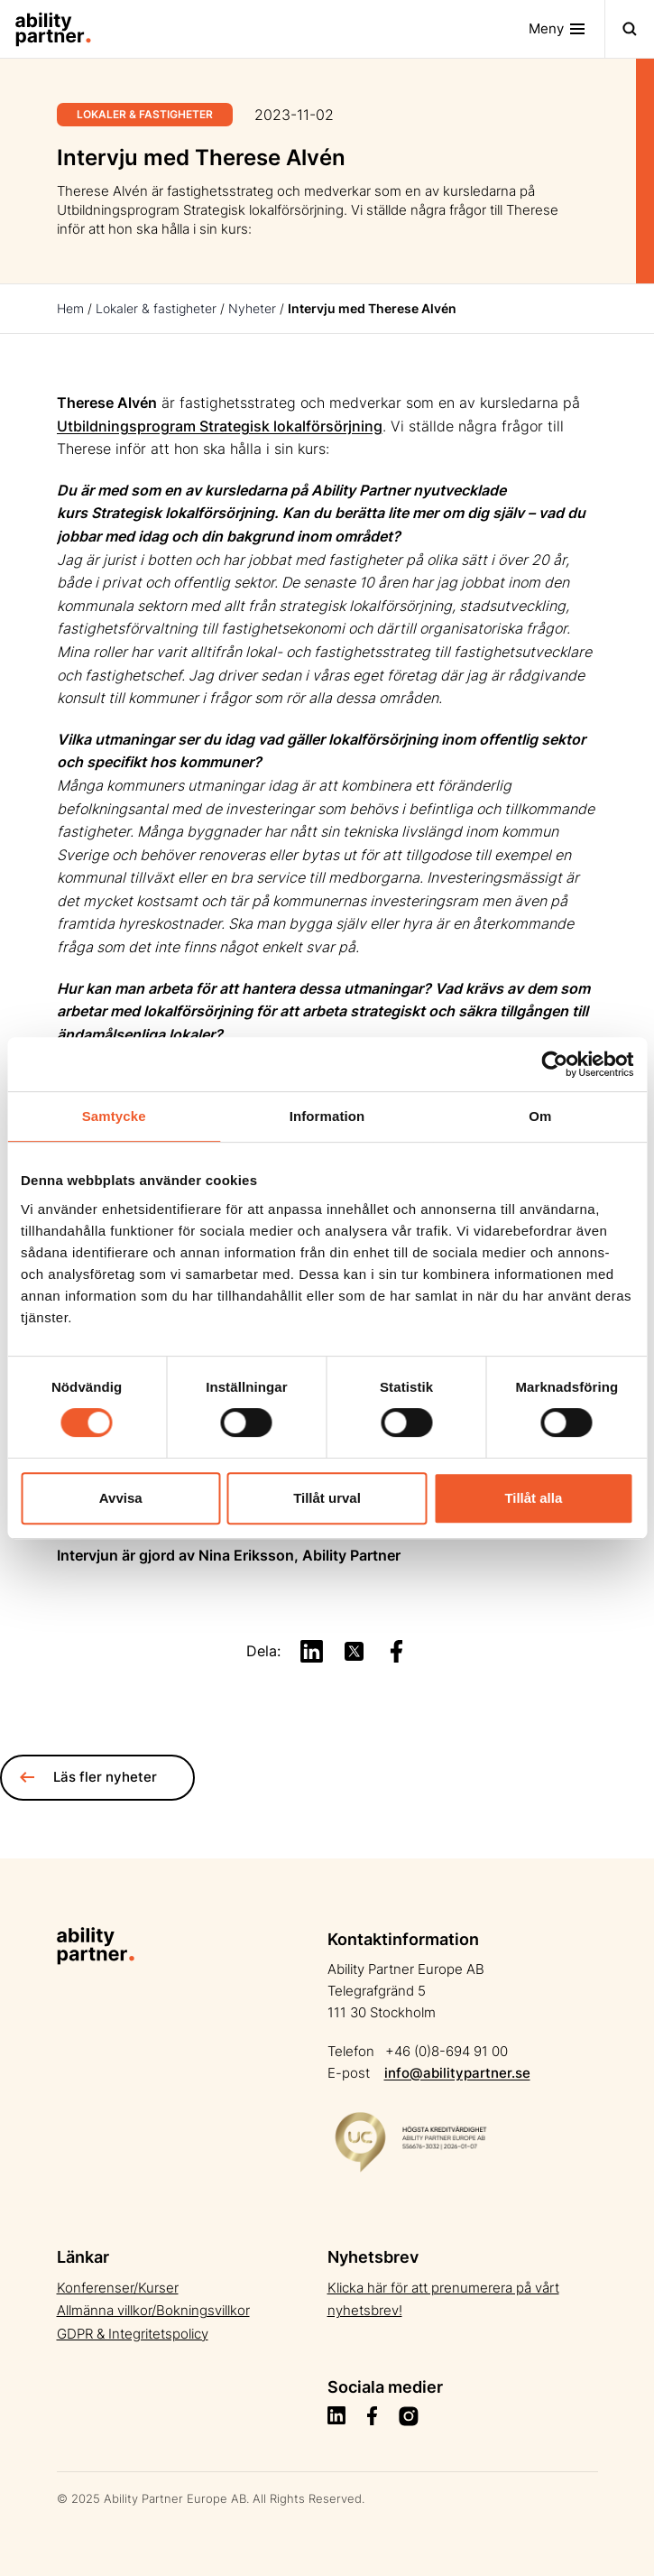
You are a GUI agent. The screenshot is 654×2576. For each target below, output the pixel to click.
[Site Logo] (46, 29)
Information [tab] (327, 1116)
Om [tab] (540, 1116)
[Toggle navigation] (567, 29)
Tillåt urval (327, 1498)
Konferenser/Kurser (118, 2287)
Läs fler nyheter (88, 1776)
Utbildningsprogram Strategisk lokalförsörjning (219, 426)
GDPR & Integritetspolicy (132, 2333)
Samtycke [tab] (114, 1116)
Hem (70, 308)
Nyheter (252, 308)
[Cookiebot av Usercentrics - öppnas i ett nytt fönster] (554, 1064)
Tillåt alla (533, 1498)
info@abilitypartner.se (457, 2072)
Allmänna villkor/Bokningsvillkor (153, 2310)
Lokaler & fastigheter (156, 308)
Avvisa (121, 1498)
